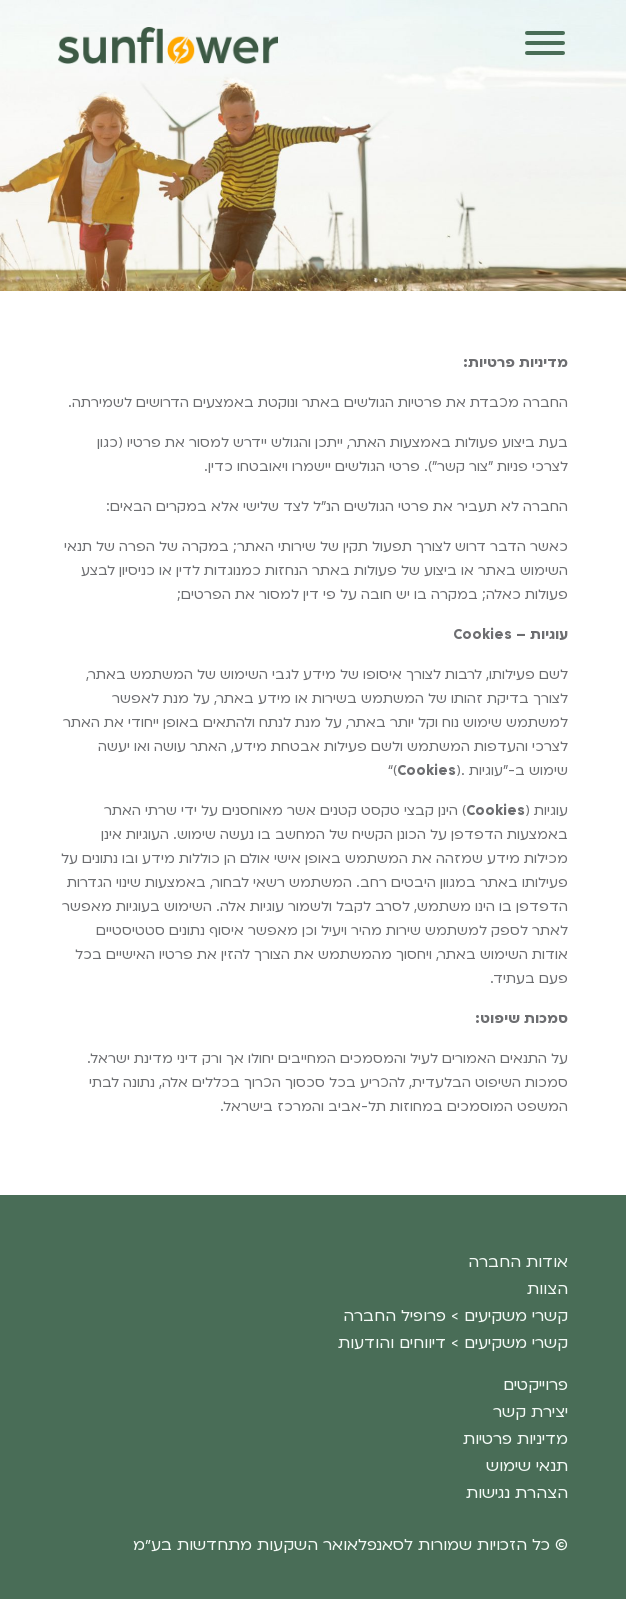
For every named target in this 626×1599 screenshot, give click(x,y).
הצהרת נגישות (517, 1493)
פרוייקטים (535, 1385)
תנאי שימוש (527, 1466)
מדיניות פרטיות (515, 1439)
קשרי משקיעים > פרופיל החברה (455, 1316)
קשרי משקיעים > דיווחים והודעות (453, 1343)
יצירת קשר (530, 1412)
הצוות (547, 1289)
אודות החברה (518, 1262)
